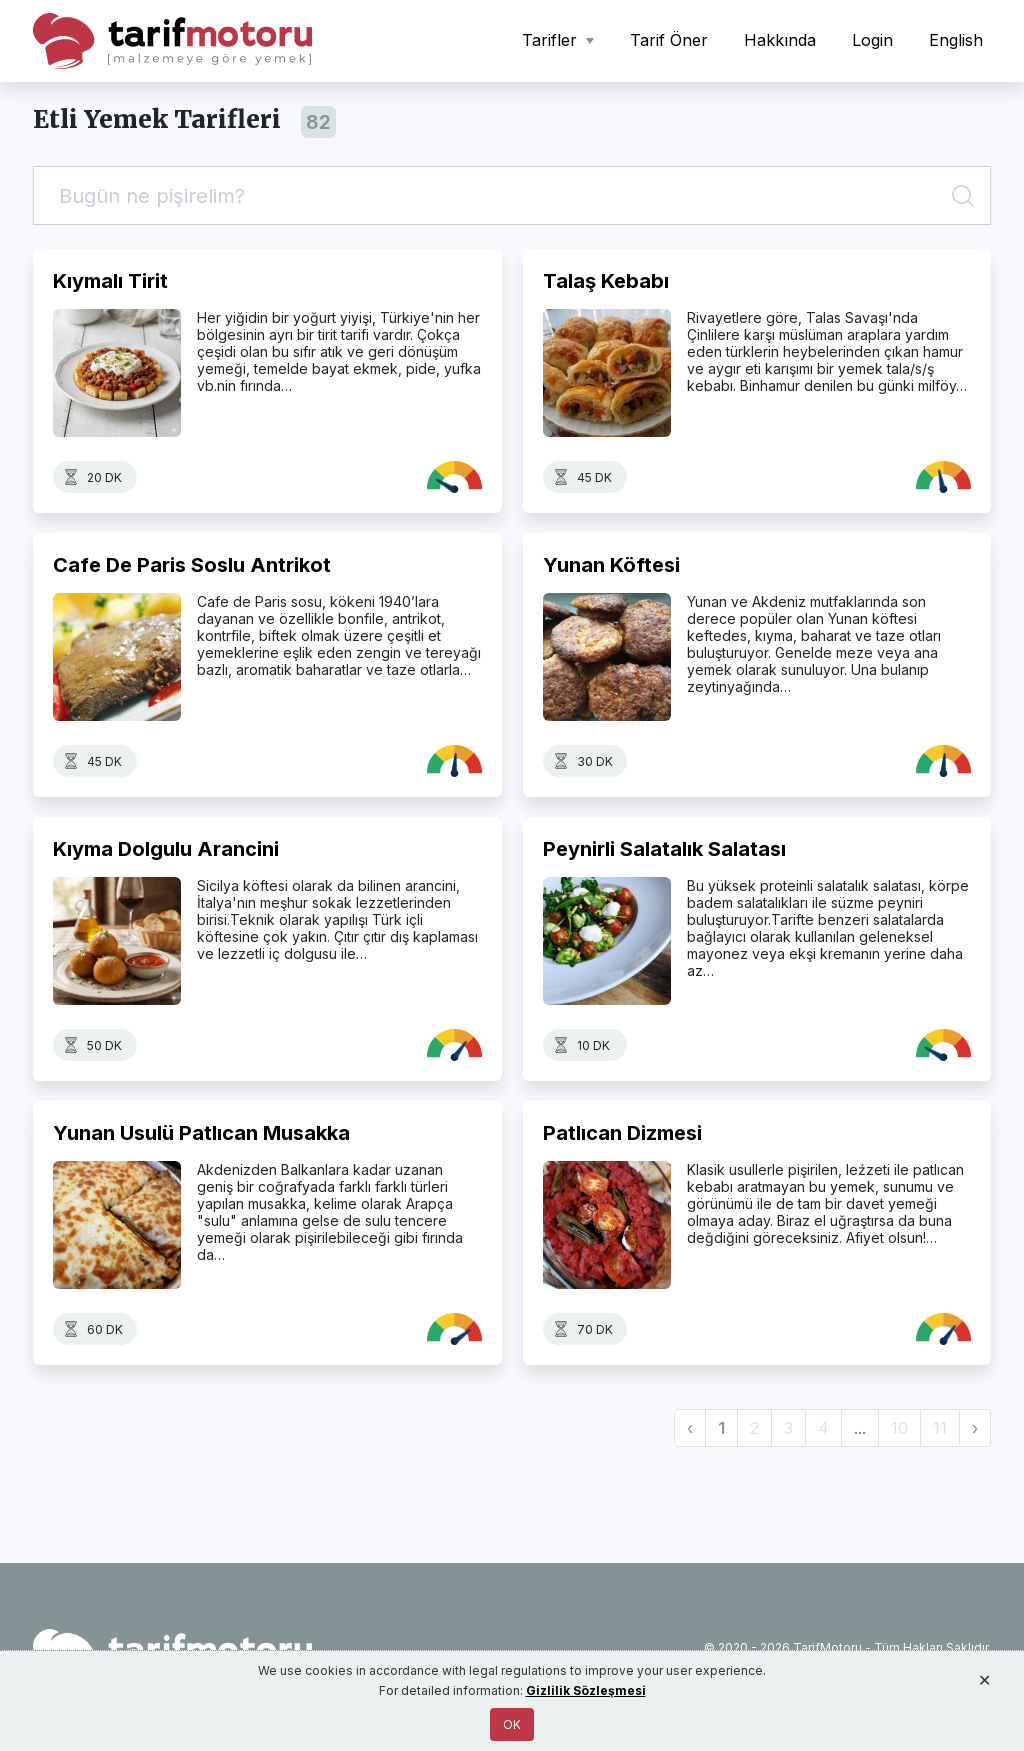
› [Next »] (975, 1428)
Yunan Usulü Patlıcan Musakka (201, 1133)
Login (872, 40)
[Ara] (966, 195)
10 (899, 1428)
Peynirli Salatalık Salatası (664, 849)
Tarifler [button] (552, 40)
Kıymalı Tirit (110, 281)
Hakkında (780, 40)
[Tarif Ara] (512, 195)
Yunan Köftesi (611, 565)
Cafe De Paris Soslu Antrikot (192, 565)
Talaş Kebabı (606, 281)
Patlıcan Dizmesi (622, 1133)
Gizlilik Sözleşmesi (586, 1690)
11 (940, 1428)
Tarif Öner (669, 40)
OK (512, 1724)
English (956, 40)
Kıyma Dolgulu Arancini (166, 849)
